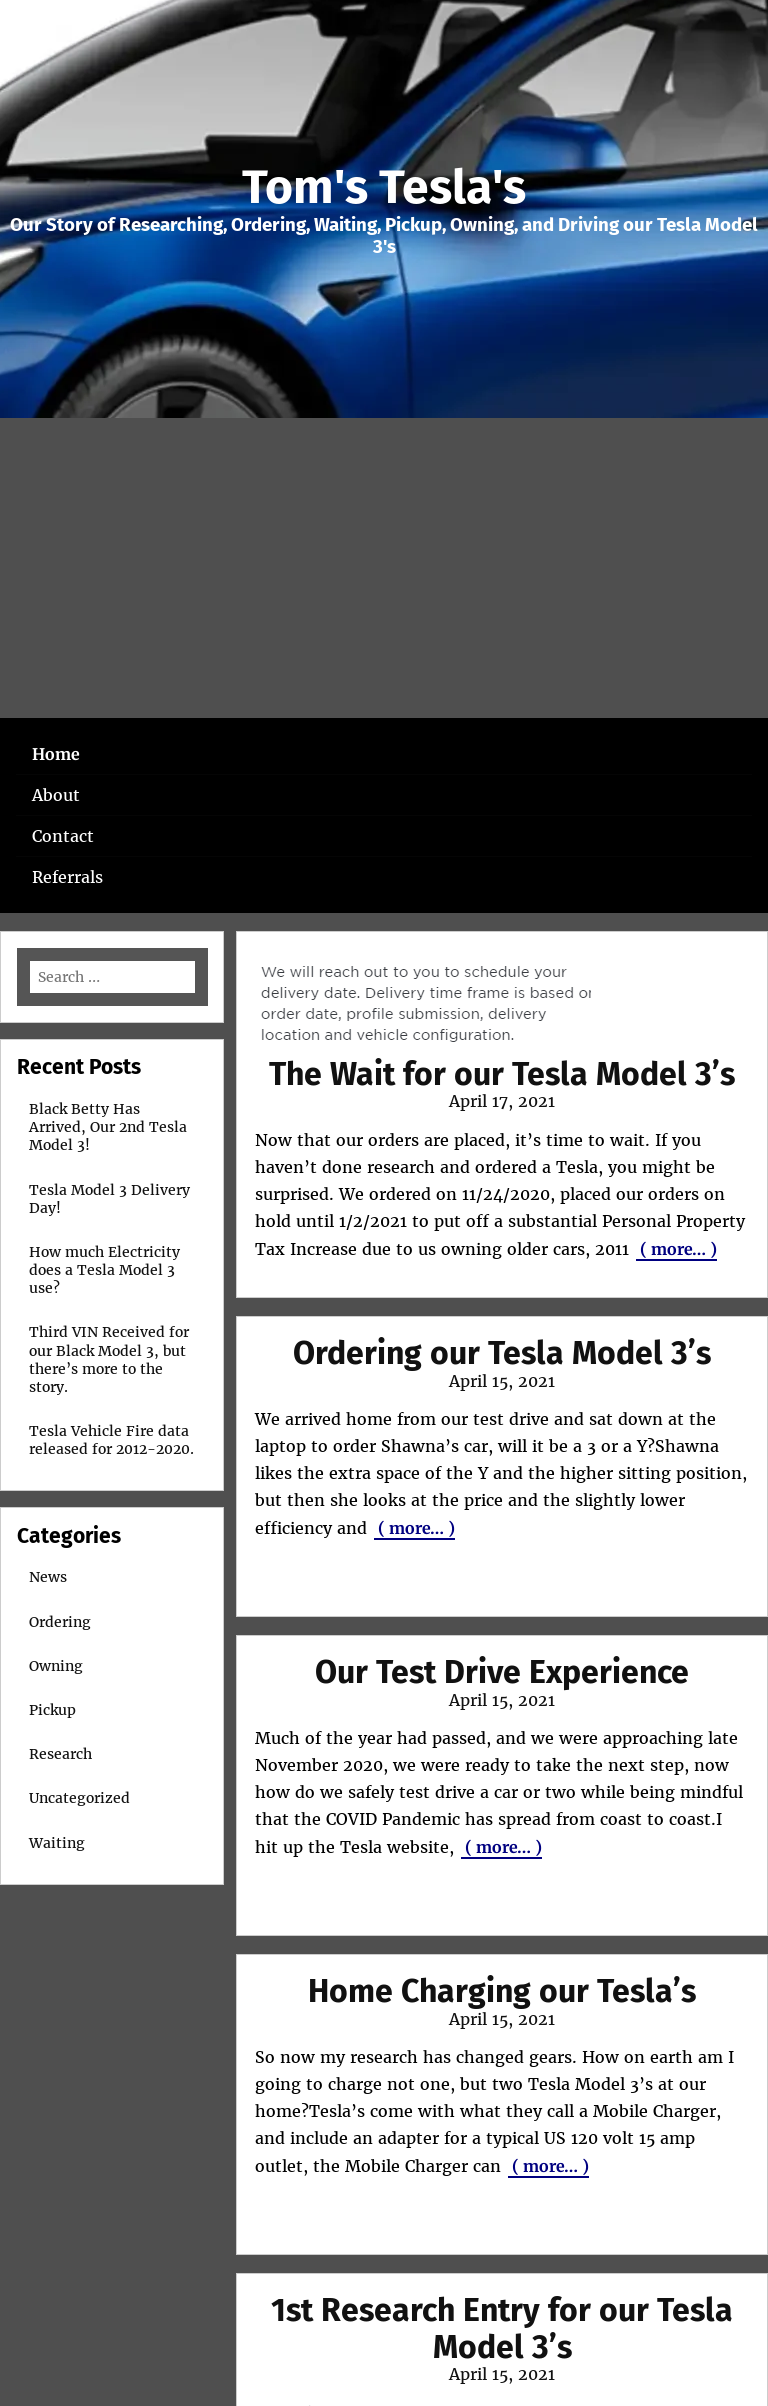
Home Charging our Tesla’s (502, 1991)
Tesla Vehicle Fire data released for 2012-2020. (111, 1440)
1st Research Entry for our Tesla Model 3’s (502, 2328)
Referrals (67, 877)
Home (56, 754)
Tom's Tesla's (384, 187)
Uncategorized (79, 1798)
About (56, 795)
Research (60, 1754)
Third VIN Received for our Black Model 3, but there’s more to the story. (109, 1359)
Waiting (57, 1843)
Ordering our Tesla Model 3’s (502, 1353)
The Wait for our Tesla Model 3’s (502, 1074)
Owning (56, 1666)
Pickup (52, 1710)
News (48, 1577)
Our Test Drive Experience (502, 1672)
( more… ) (676, 1249)
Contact (63, 836)
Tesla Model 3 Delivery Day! (109, 1199)
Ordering (60, 1622)
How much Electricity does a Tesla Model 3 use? (104, 1270)
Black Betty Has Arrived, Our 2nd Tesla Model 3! (108, 1127)
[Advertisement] (384, 568)
